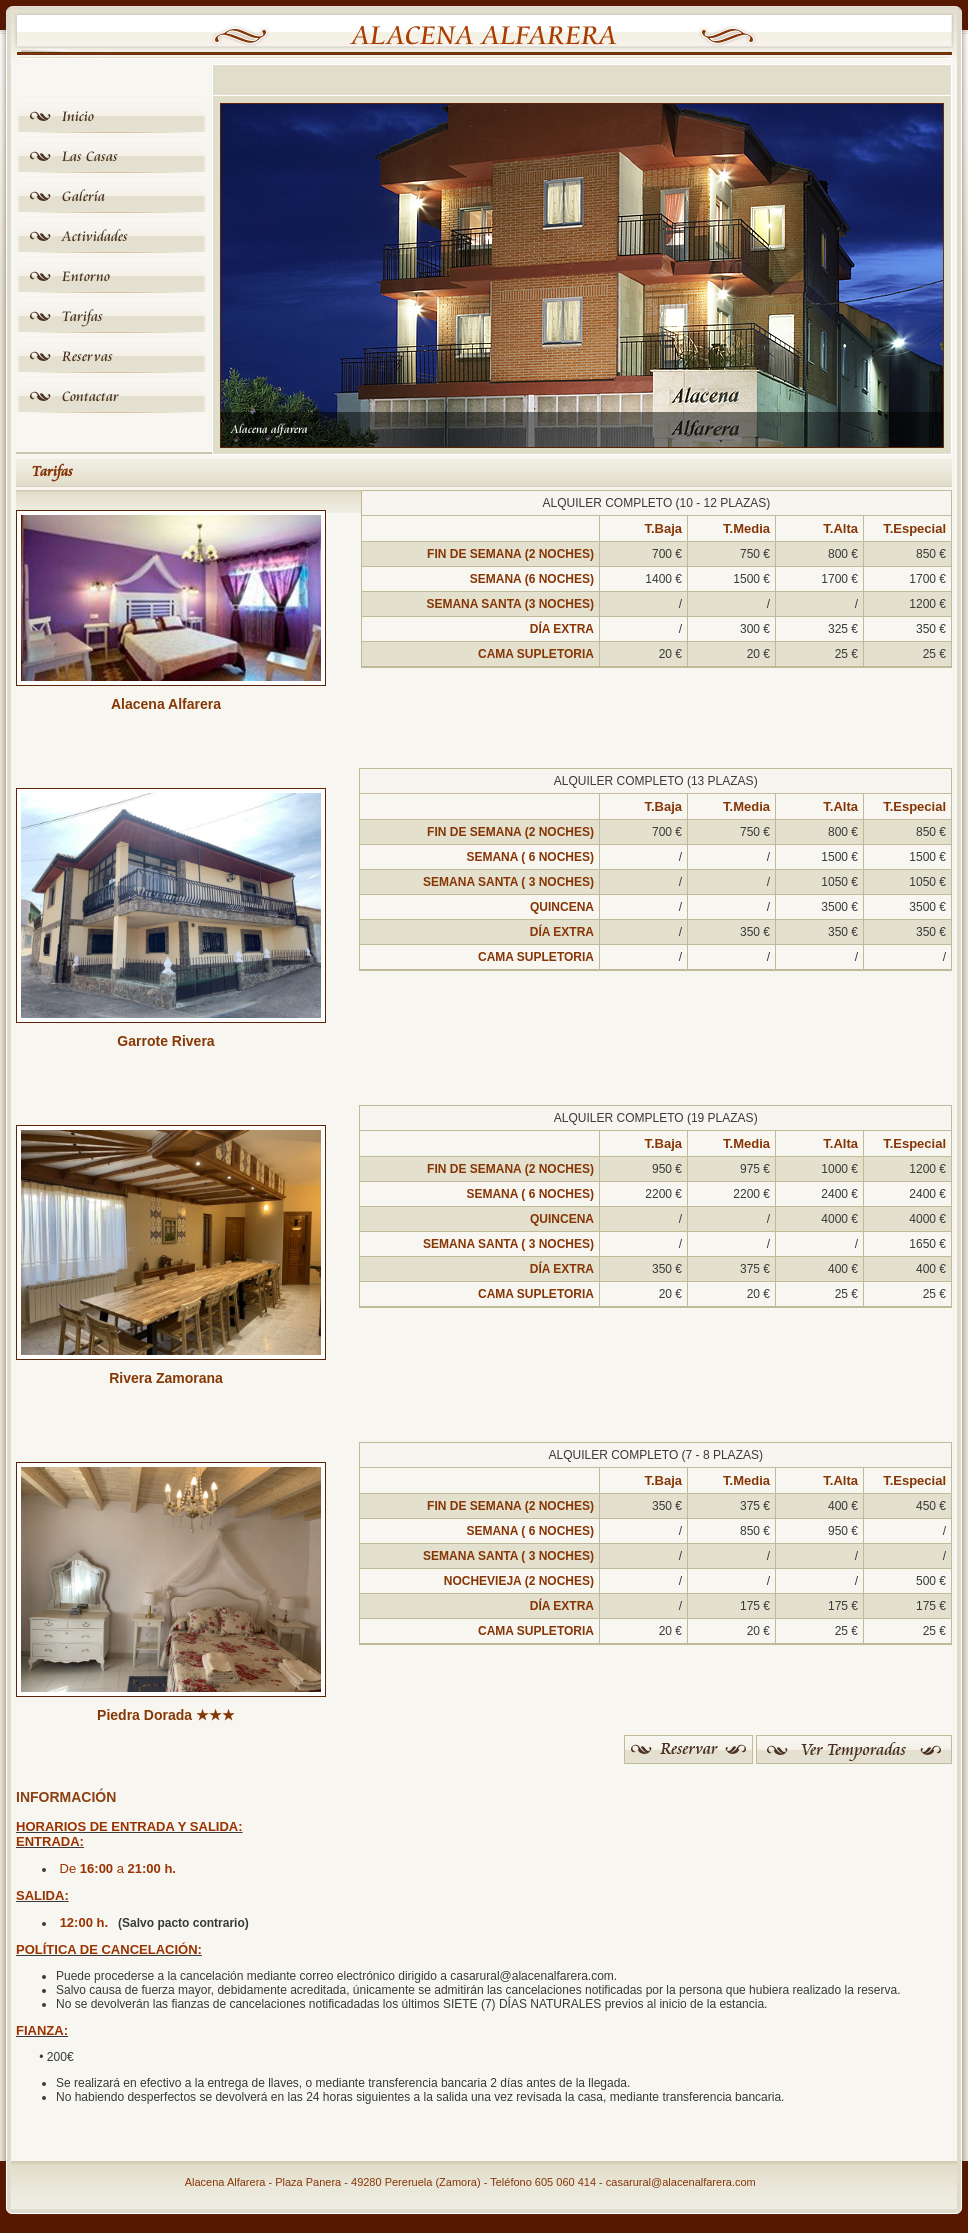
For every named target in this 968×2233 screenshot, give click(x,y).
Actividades (95, 236)
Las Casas (90, 156)
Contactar (90, 396)
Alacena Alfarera (484, 36)
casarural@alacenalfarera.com (681, 2182)
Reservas (87, 356)
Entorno (86, 276)
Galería (83, 196)
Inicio (78, 116)
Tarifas (82, 316)
